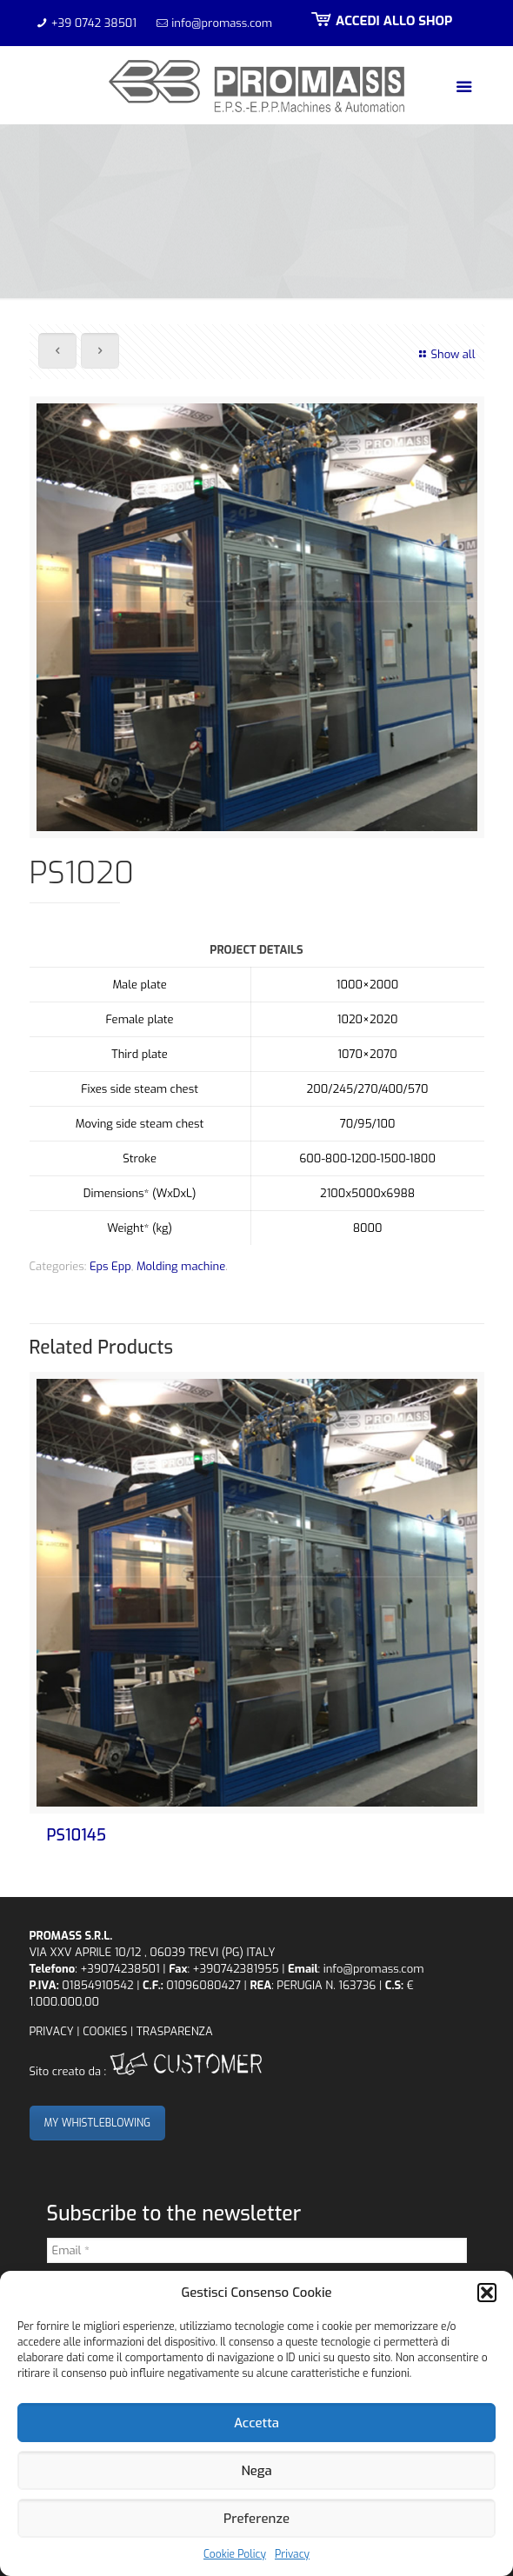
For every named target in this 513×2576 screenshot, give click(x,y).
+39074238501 (119, 1968)
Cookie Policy (234, 2554)
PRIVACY (52, 2031)
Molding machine (181, 1266)
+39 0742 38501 (94, 23)
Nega (256, 2470)
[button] (487, 2292)
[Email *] (257, 2250)
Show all (445, 354)
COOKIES (105, 2031)
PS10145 (76, 1835)
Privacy (292, 2554)
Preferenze (256, 2518)
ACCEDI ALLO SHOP (380, 21)
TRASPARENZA (175, 2031)
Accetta (256, 2423)
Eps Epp (110, 1266)
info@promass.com (221, 23)
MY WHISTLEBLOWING (97, 2123)
